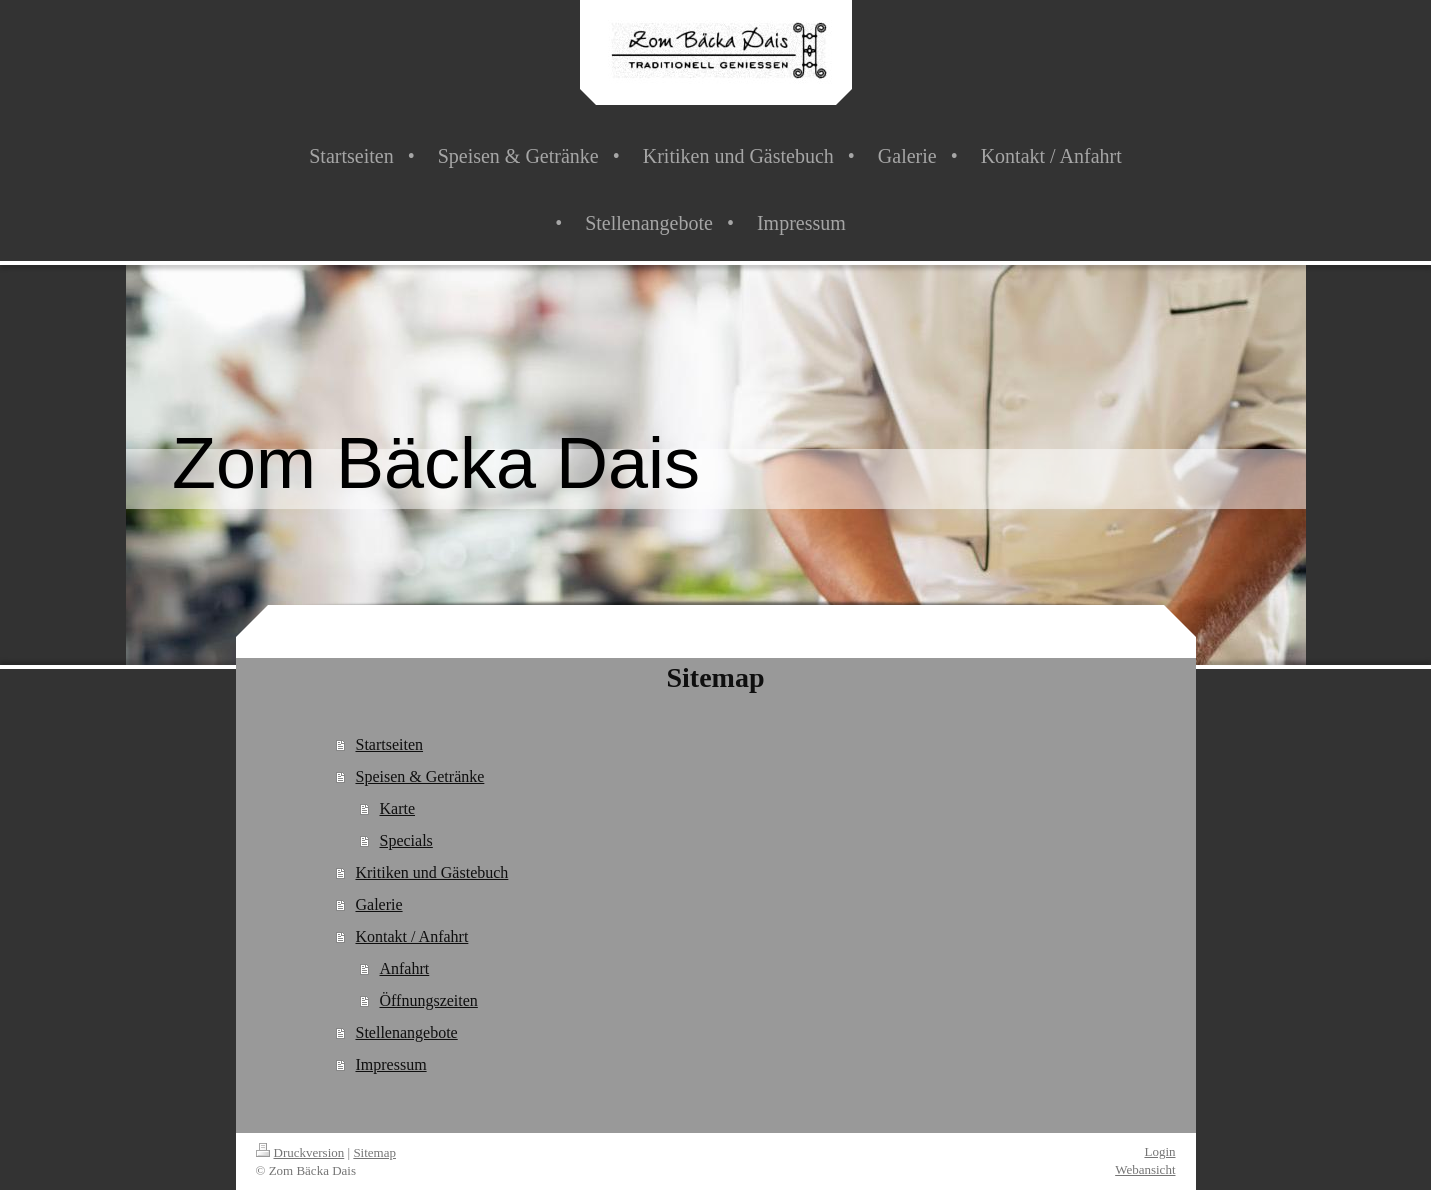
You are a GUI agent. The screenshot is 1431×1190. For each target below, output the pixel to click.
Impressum (390, 1064)
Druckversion (300, 1152)
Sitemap (374, 1152)
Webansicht (1145, 1169)
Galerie (378, 904)
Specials (405, 840)
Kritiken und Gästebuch (431, 872)
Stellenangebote (406, 1032)
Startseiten (389, 744)
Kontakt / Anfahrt (411, 936)
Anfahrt (404, 968)
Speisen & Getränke (419, 776)
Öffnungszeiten (428, 1000)
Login (1159, 1151)
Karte (397, 808)
